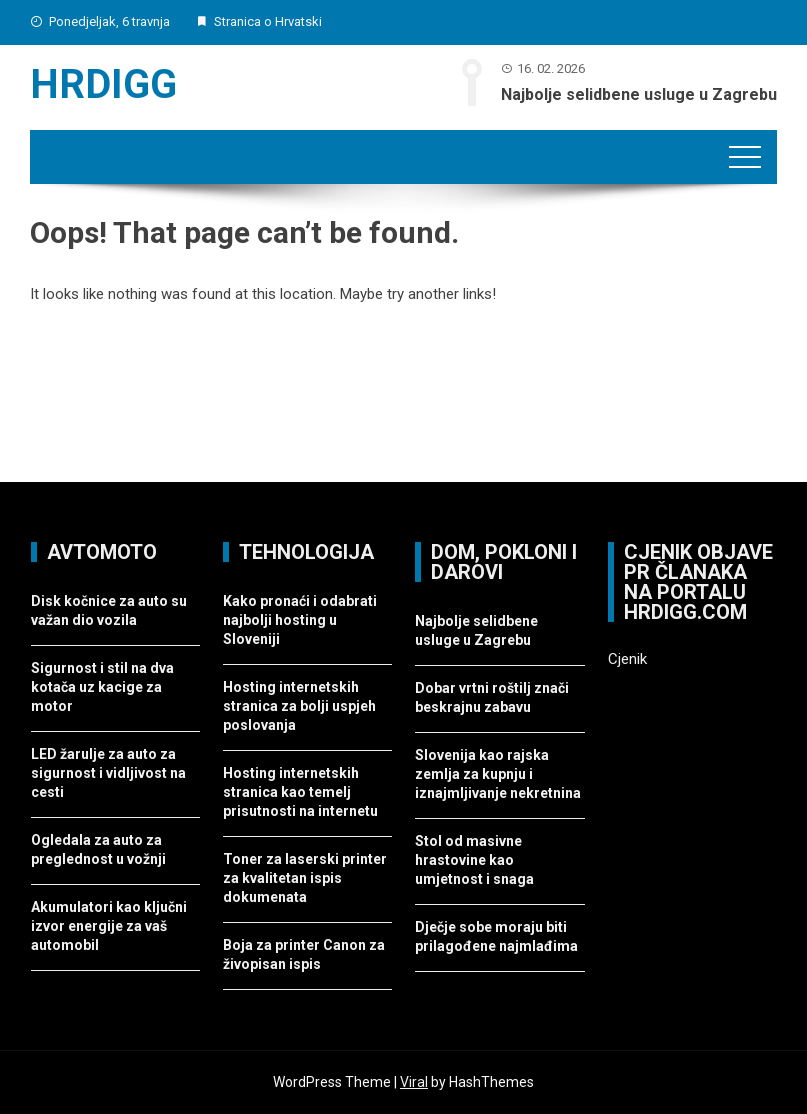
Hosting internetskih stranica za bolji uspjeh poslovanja (299, 706)
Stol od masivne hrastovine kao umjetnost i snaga (474, 860)
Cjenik (627, 659)
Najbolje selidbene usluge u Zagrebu (639, 94)
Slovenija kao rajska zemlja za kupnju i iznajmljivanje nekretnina (498, 774)
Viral (414, 1082)
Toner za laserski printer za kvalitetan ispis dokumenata (305, 878)
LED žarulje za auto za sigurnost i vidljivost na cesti (108, 773)
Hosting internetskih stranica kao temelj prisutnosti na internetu (300, 792)
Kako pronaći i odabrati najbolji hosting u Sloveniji (300, 620)
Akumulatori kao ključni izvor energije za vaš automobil (109, 926)
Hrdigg (103, 84)
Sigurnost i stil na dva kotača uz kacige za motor (102, 687)
